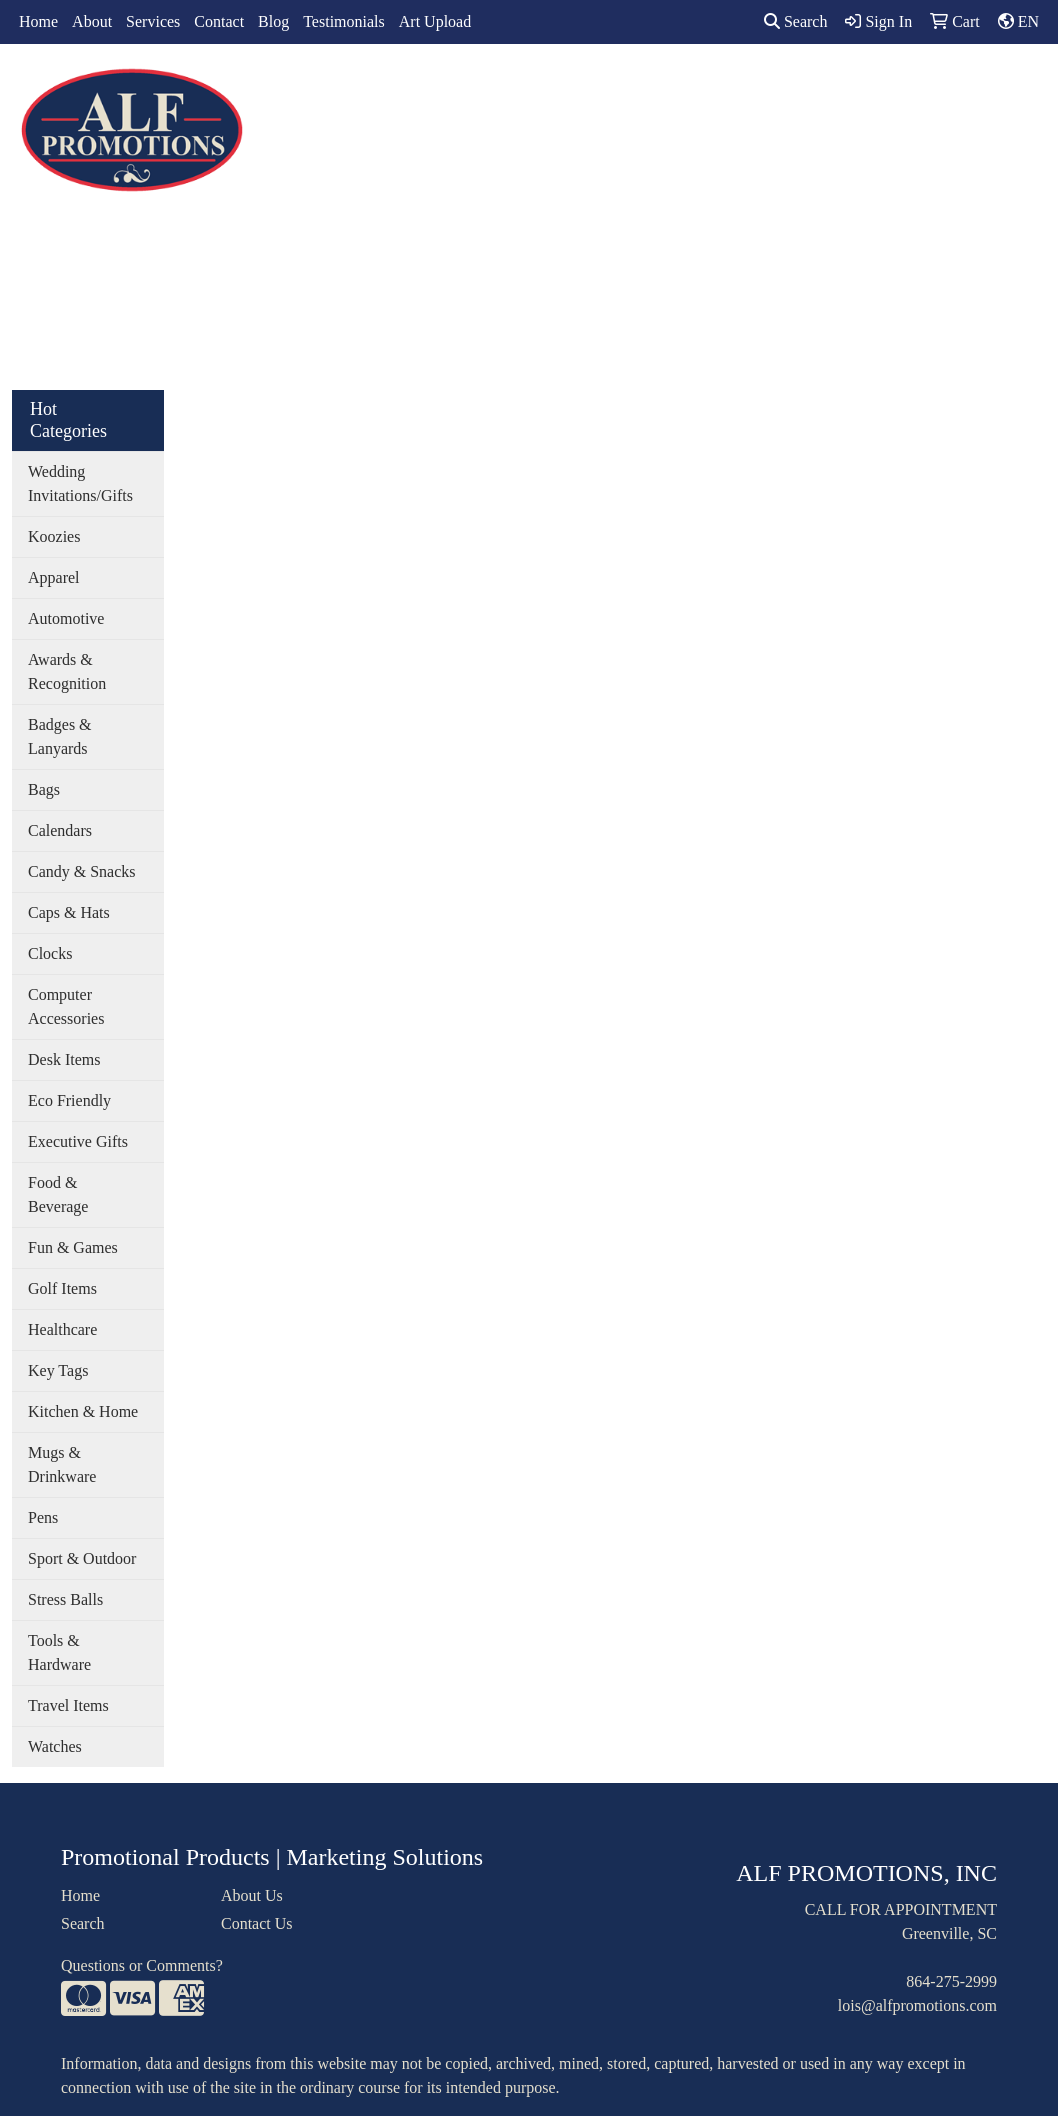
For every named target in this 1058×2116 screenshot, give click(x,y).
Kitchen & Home (83, 1411)
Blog (273, 21)
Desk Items (64, 1059)
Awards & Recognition (67, 671)
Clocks (50, 953)
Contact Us (257, 1923)
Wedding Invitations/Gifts (80, 483)
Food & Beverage (58, 1194)
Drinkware (559, 87)
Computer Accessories (66, 1006)
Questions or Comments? (142, 1965)
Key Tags (58, 1370)
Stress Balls (65, 1599)
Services (153, 21)
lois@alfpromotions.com (917, 2005)
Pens (43, 1517)
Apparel (402, 87)
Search (796, 21)
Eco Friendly (69, 1100)
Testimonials (344, 21)
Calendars (60, 830)
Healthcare (62, 1329)
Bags (476, 87)
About (92, 21)
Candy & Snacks (82, 871)
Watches (55, 1746)
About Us (252, 1895)
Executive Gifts (78, 1141)
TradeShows (739, 87)
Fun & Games (73, 1247)
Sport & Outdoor (82, 1558)
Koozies (54, 536)
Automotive (66, 618)
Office (647, 87)
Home (38, 21)
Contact (219, 21)
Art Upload (435, 21)
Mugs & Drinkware (62, 1464)
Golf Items (62, 1288)
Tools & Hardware (59, 1652)
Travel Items (68, 1705)
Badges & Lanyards (60, 736)
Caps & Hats (69, 912)
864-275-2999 (951, 1981)
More (912, 87)
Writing (837, 87)
